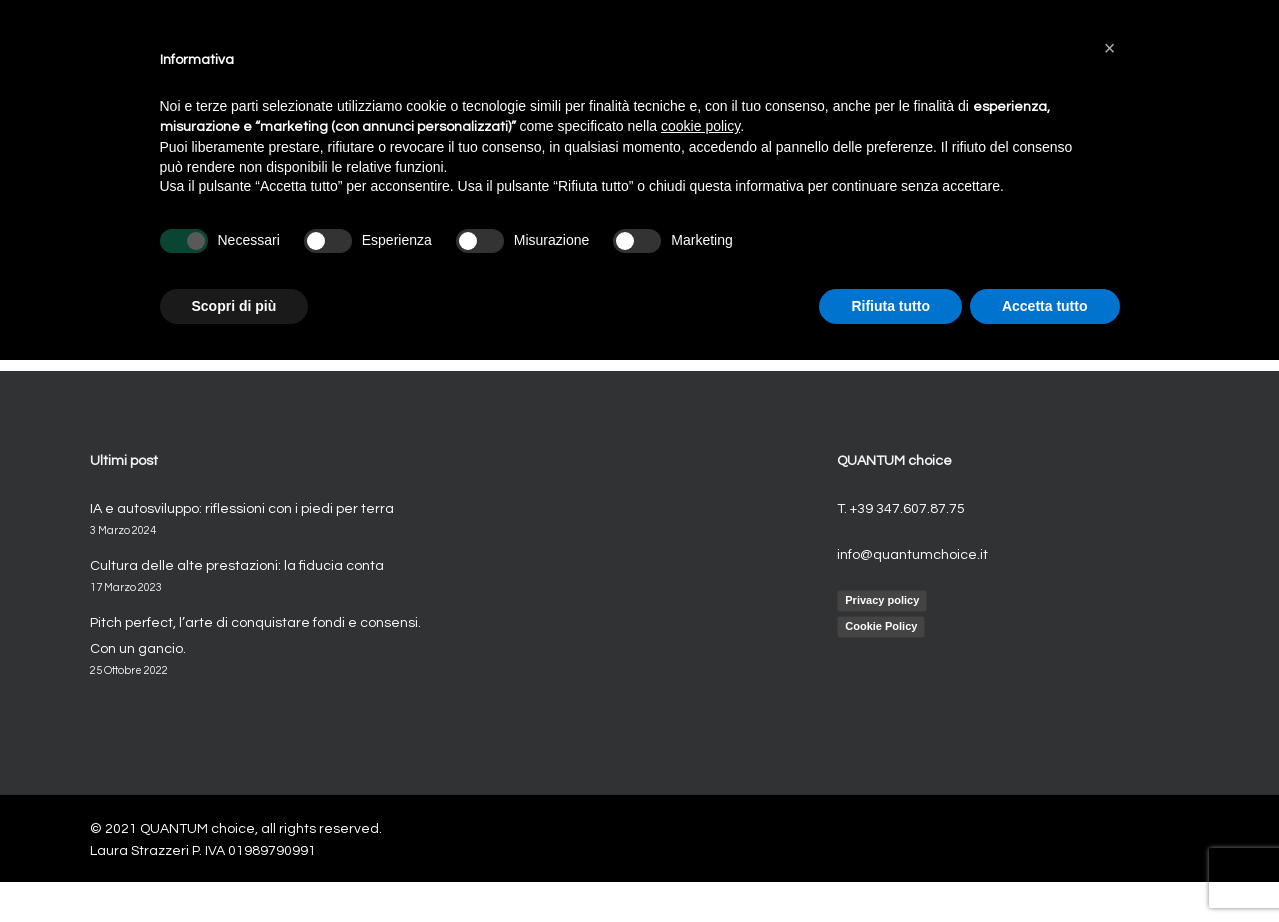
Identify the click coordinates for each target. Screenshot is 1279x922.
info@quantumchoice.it (912, 555)
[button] (1110, 48)
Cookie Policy (881, 626)
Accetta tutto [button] (1045, 306)
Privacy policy (882, 600)
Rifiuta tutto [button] (890, 306)
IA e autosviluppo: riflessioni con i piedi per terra (242, 509)
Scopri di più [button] (234, 306)
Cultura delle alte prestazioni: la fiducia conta (237, 566)
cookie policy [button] (700, 126)
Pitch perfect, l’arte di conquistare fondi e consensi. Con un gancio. (255, 636)
